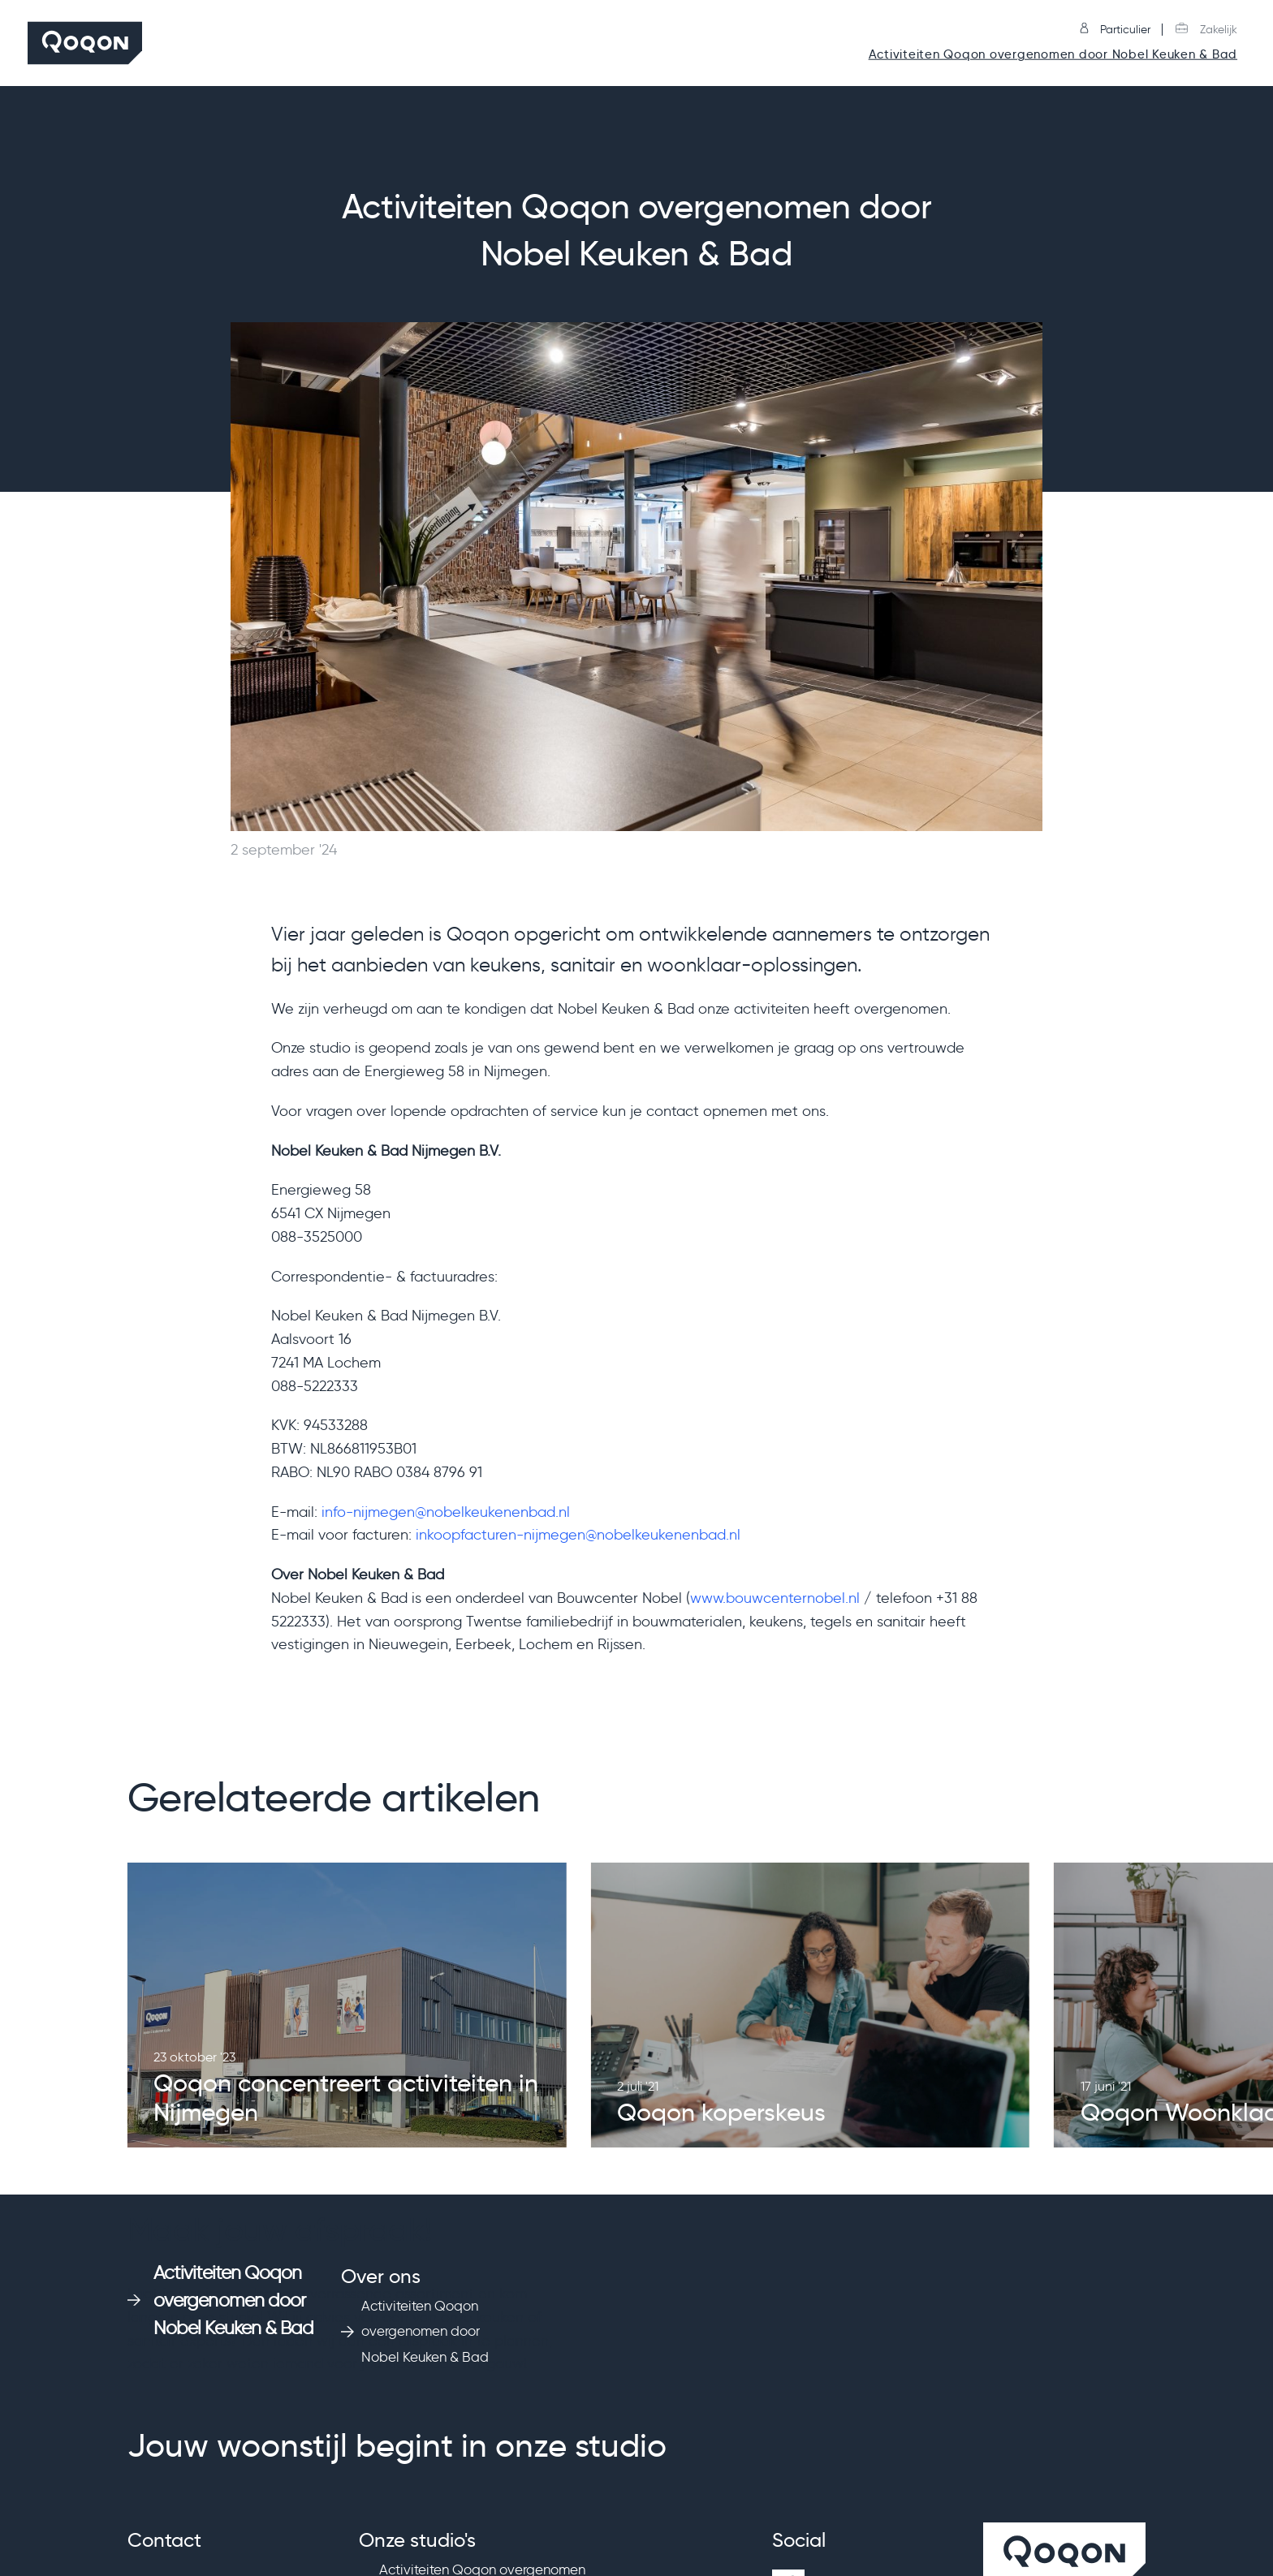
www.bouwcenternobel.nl (775, 1598)
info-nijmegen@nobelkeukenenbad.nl (445, 1512)
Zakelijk (1206, 30)
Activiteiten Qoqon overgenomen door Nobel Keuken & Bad (1053, 55)
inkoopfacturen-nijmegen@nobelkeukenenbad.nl (578, 1535)
